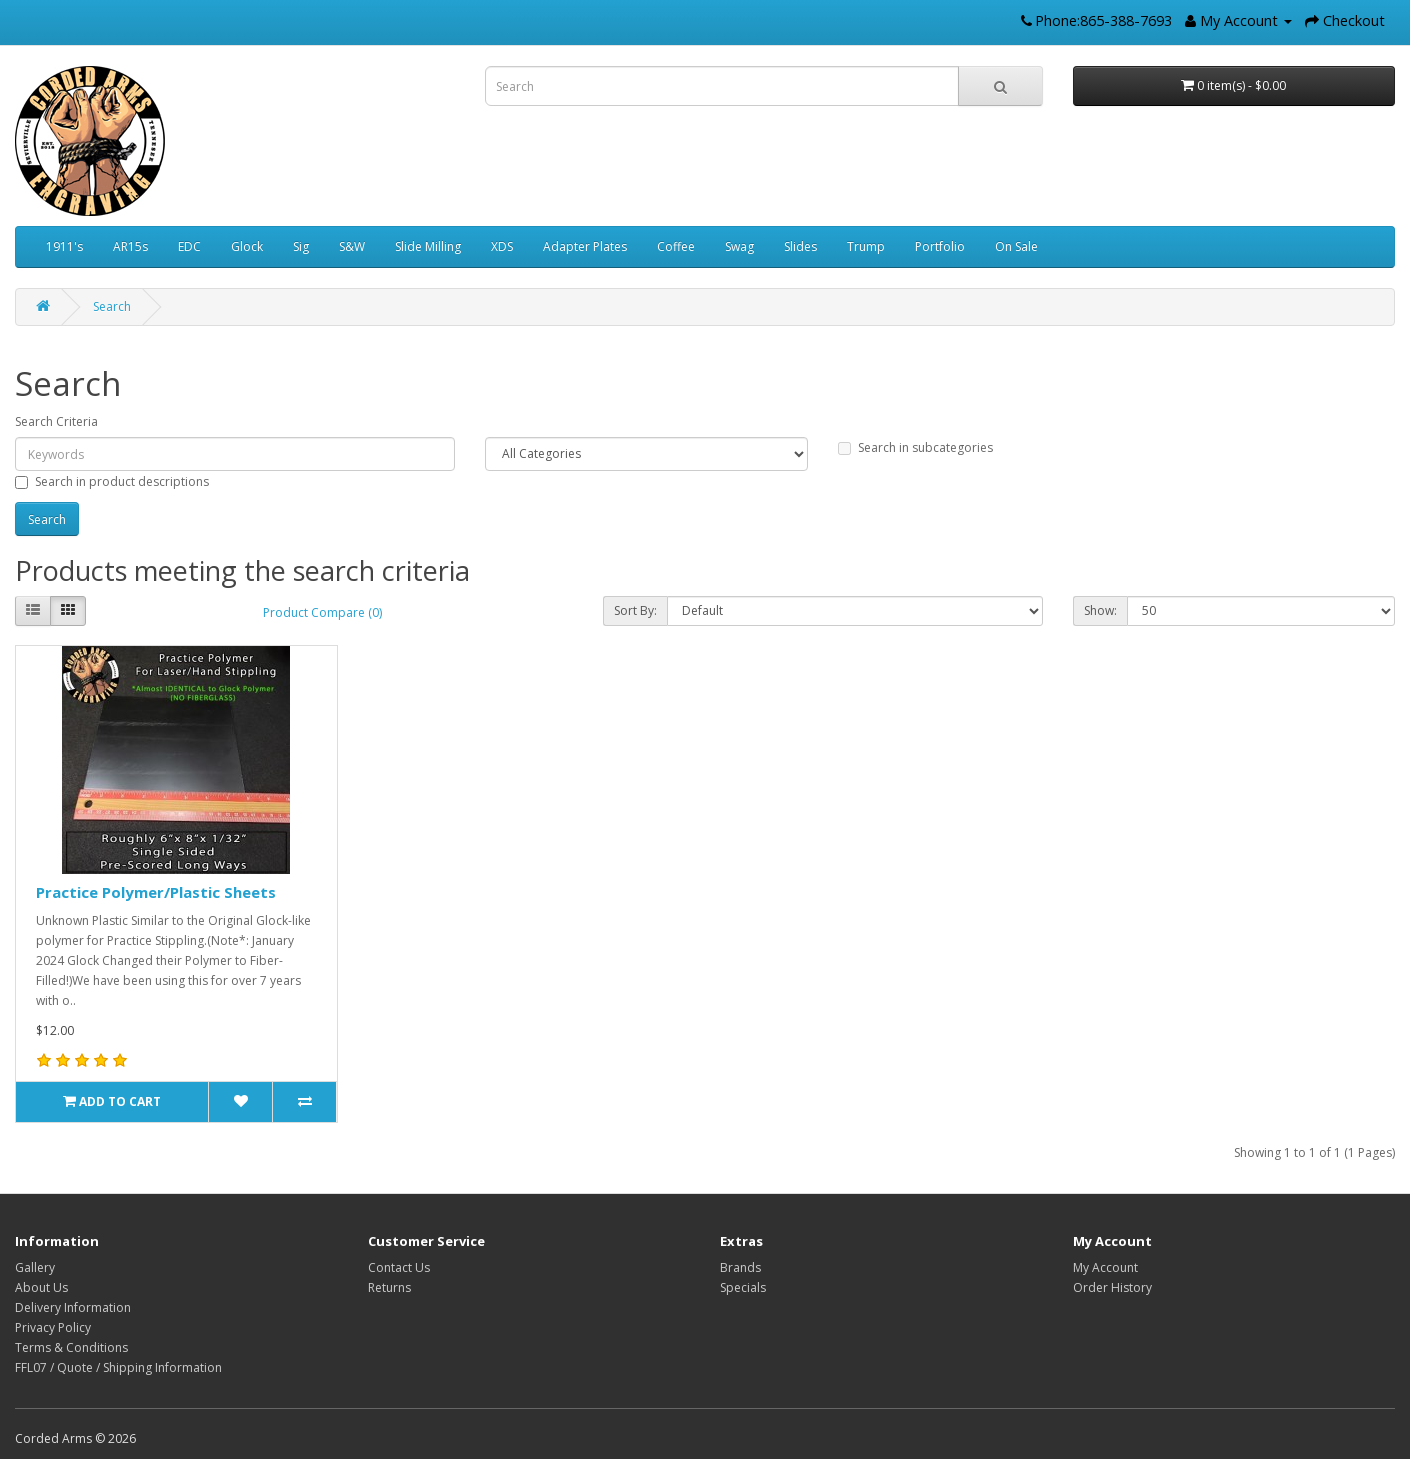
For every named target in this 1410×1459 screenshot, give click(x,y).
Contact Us (399, 1267)
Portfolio (940, 246)
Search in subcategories (915, 447)
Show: (1100, 610)
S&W (352, 246)
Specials (743, 1287)
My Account (1105, 1267)
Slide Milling (428, 246)
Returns (389, 1287)
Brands (740, 1267)
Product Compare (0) (322, 612)
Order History (1112, 1287)
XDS (502, 246)
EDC (189, 246)
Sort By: (635, 610)
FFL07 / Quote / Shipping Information (118, 1367)
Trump (866, 246)
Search (112, 306)
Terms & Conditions (71, 1347)
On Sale (1016, 246)
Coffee (676, 246)
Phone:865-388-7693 (1103, 20)
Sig (301, 246)
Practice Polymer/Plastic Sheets (156, 892)
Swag (739, 246)
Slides (800, 246)
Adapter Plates (585, 246)
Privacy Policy (53, 1327)
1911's (64, 246)
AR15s (130, 246)
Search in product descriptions (112, 481)
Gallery (35, 1267)
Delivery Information (73, 1307)
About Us (41, 1287)
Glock (247, 246)
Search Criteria (56, 421)
